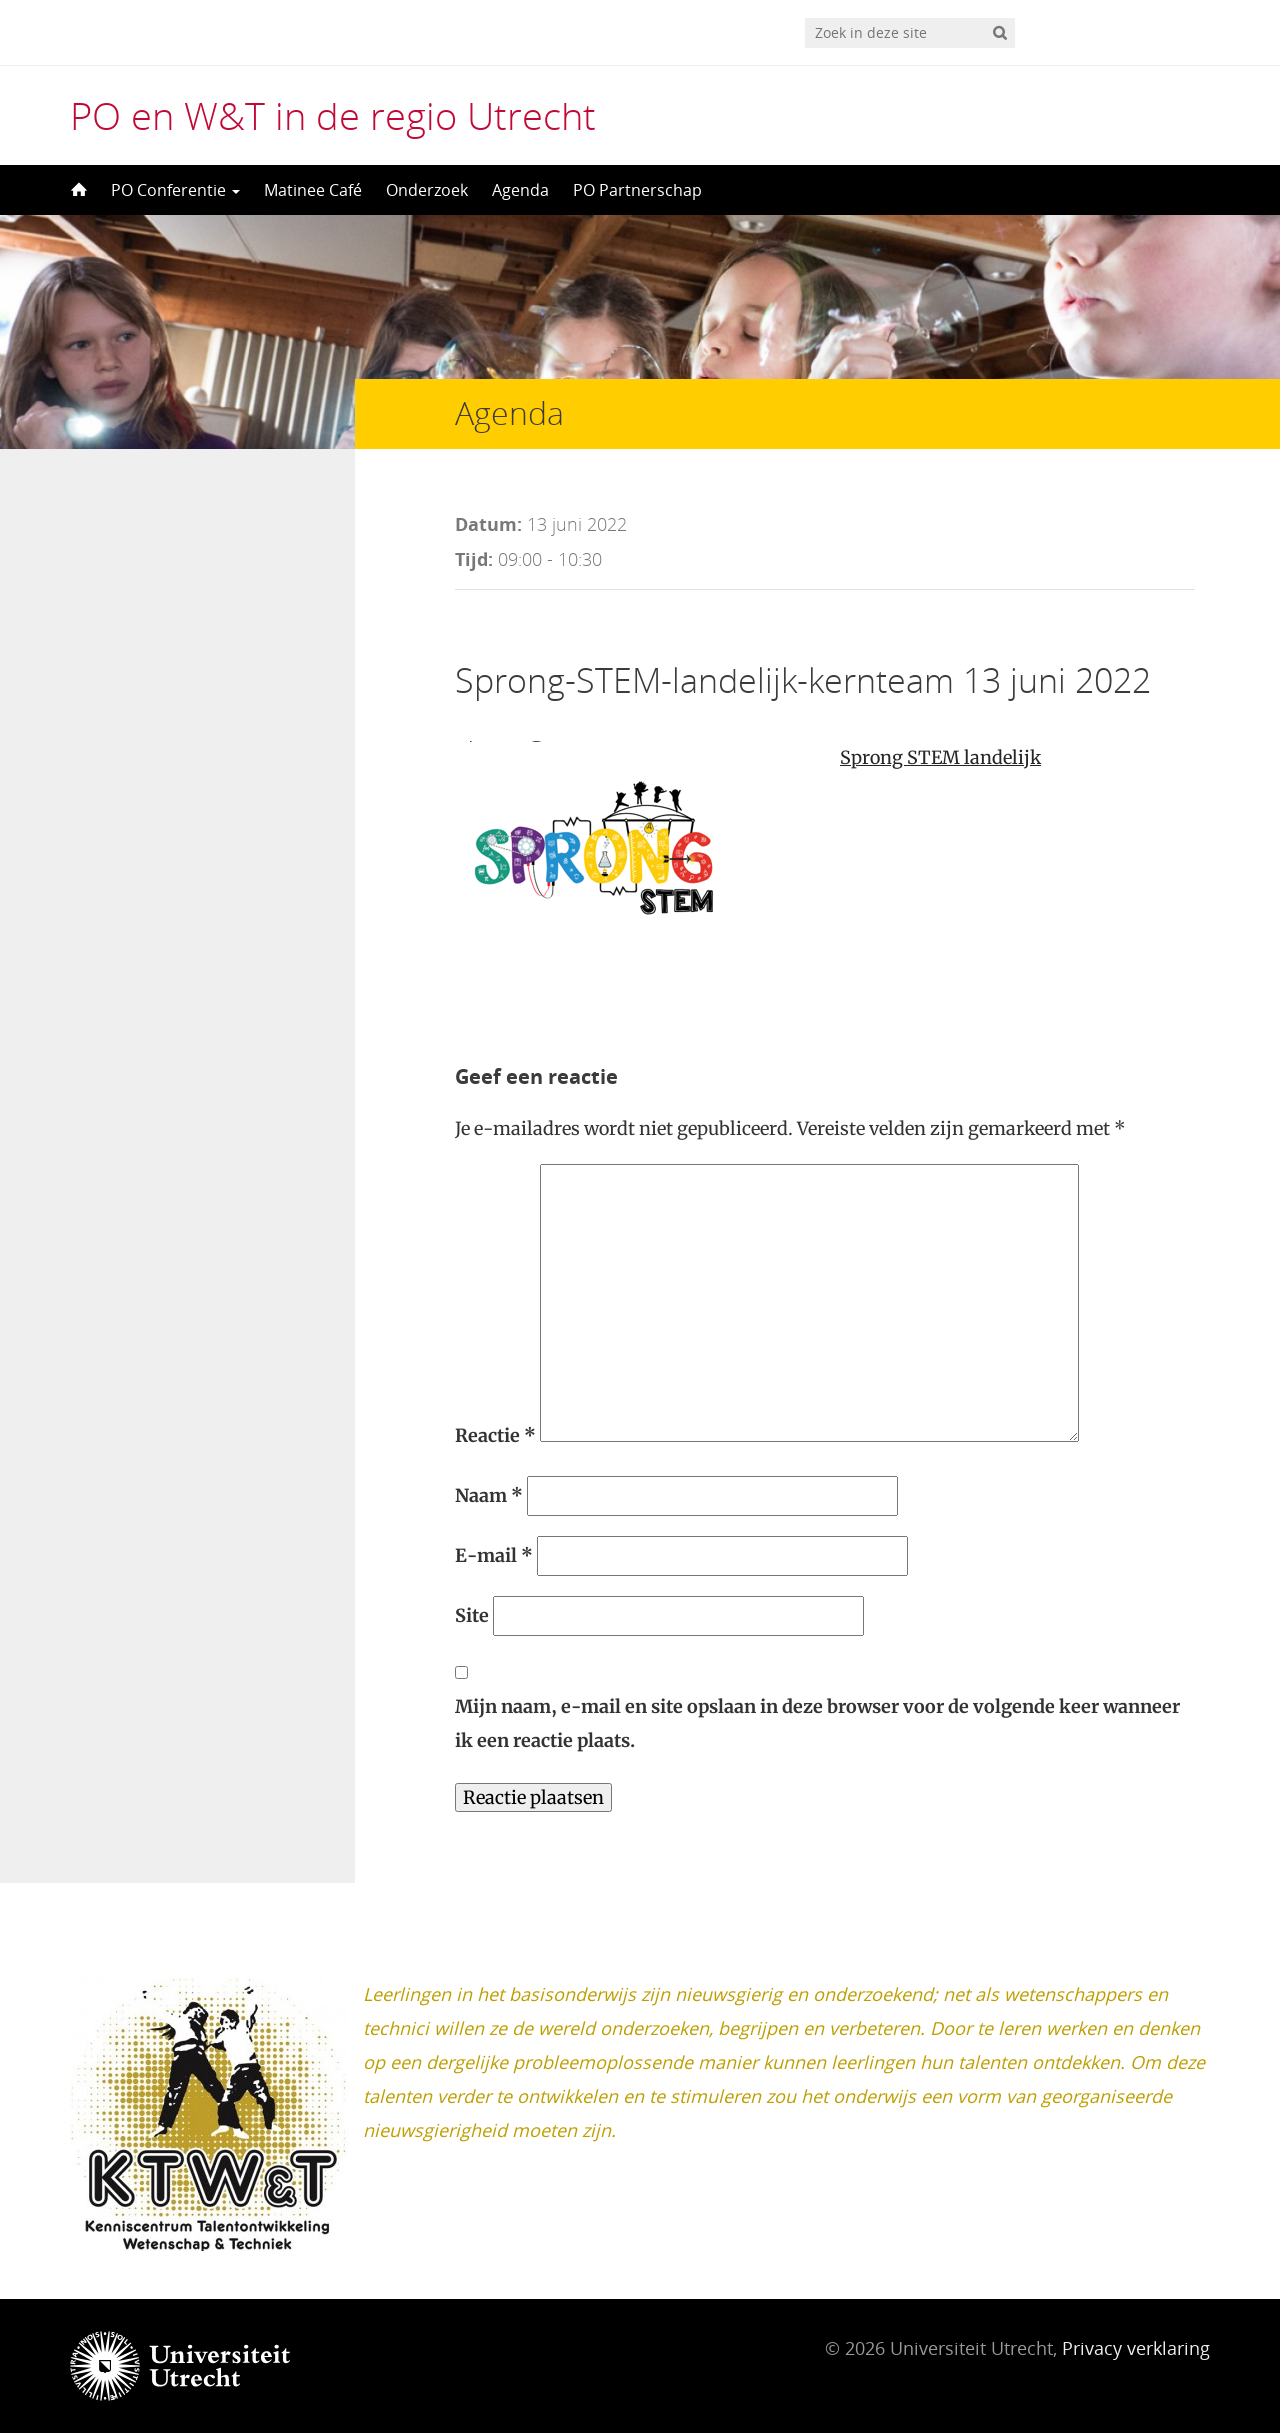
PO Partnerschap (637, 190)
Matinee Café (313, 190)
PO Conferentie (175, 190)
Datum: (488, 524)
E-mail (494, 1555)
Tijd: (474, 559)
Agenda (520, 190)
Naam (489, 1495)
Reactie (495, 1435)
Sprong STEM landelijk (940, 757)
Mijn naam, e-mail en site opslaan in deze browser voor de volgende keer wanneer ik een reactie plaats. (817, 1723)
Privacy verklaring (1136, 2348)
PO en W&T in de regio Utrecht (333, 115)
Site (472, 1615)
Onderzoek (427, 190)
